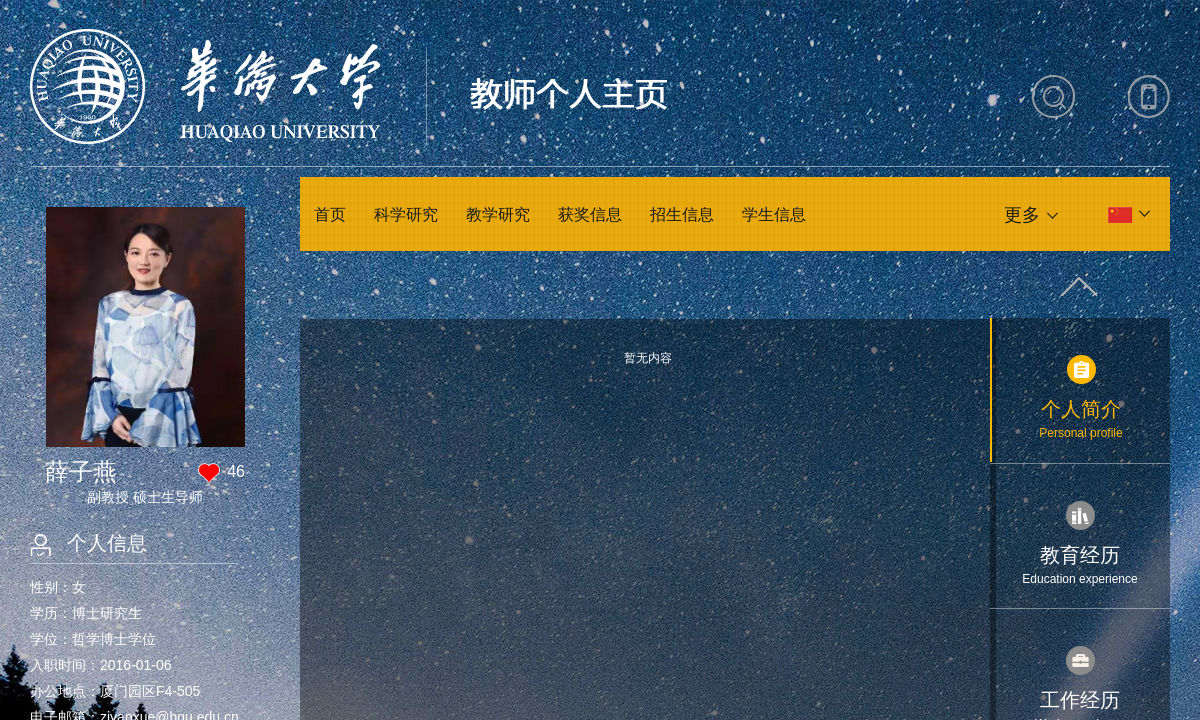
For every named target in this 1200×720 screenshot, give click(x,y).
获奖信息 (590, 214)
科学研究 (406, 214)
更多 (1022, 215)
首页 (330, 214)
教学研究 (498, 214)
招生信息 (682, 214)
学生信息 (774, 214)
